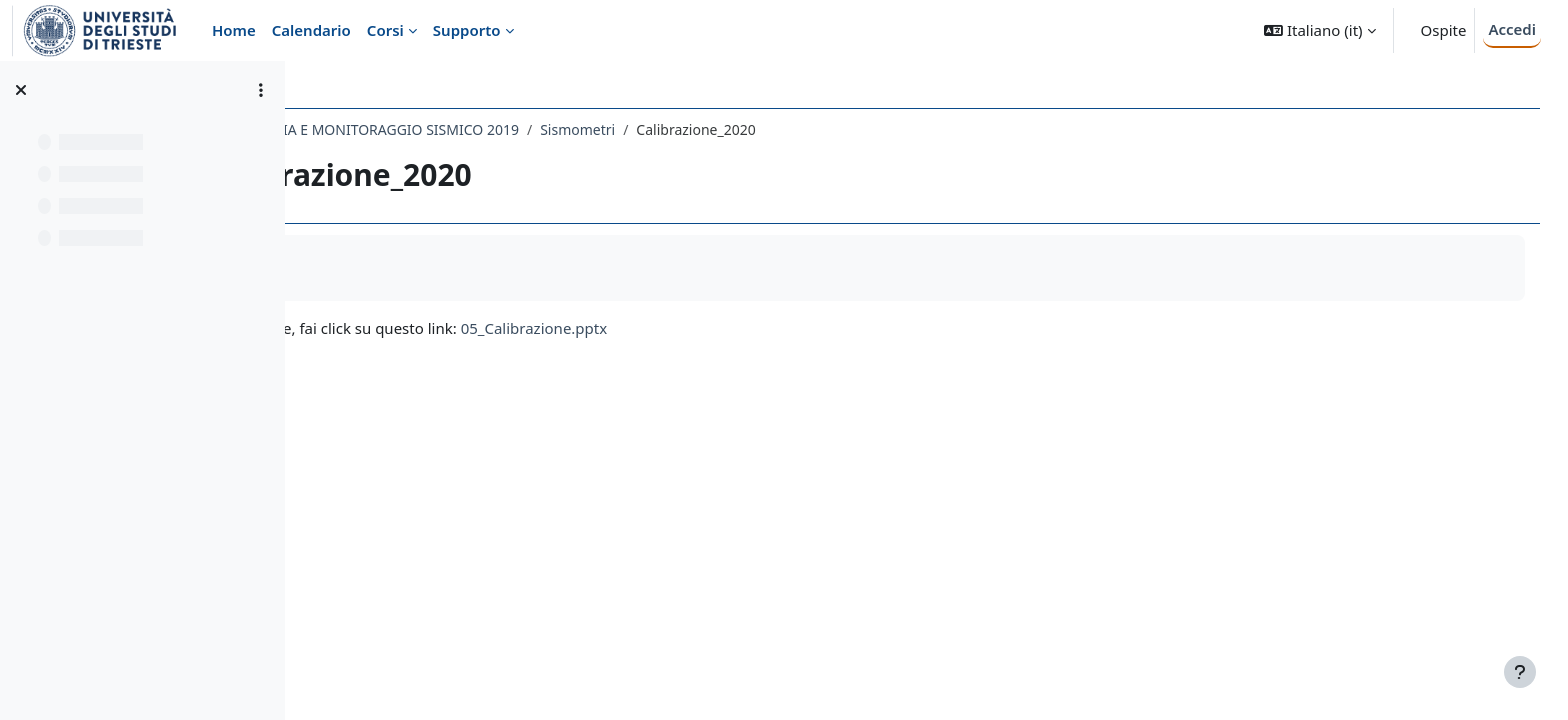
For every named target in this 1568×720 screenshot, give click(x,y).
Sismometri (755, 129)
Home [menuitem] (234, 30)
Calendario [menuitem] (311, 30)
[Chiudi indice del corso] (21, 90)
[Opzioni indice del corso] (261, 90)
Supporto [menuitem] (467, 30)
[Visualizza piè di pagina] (1520, 672)
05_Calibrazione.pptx (712, 328)
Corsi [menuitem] (385, 30)
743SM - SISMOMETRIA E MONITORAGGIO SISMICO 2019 (510, 129)
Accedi (1512, 29)
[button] (1319, 30)
